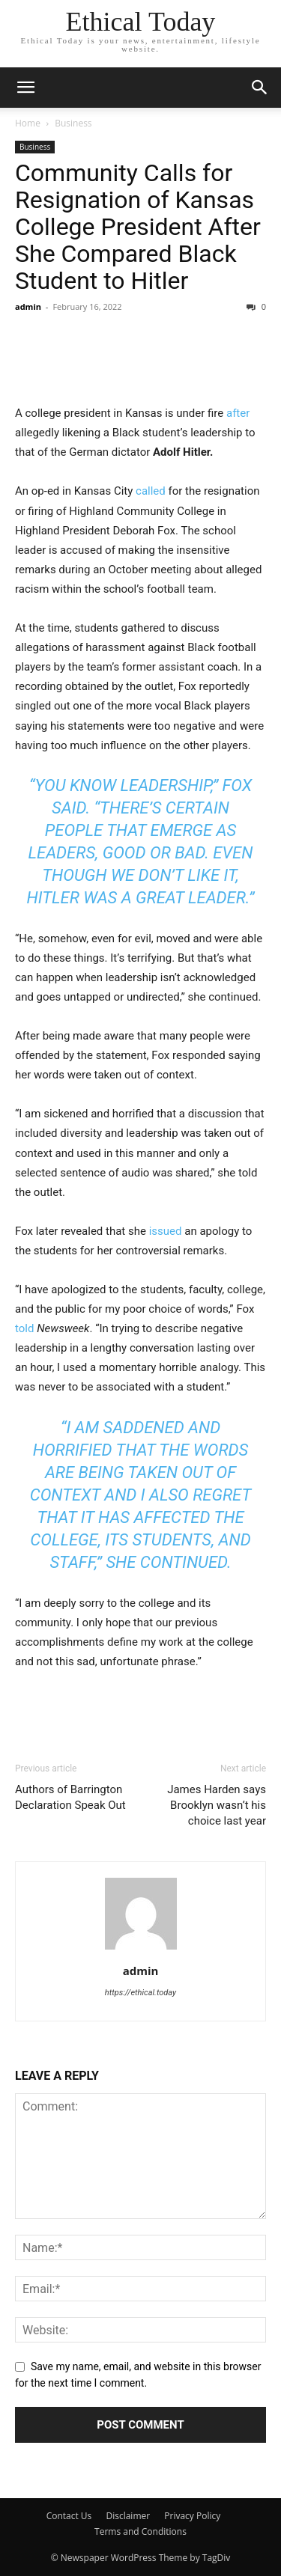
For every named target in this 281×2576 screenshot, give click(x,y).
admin (28, 306)
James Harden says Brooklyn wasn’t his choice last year (216, 1805)
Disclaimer (128, 2515)
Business (73, 123)
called (151, 491)
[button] (260, 87)
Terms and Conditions (140, 2531)
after (238, 413)
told (24, 1328)
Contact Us (69, 2515)
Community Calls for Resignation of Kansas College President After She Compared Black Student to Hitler (138, 227)
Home (27, 123)
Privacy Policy (193, 2515)
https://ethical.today (140, 1992)
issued (165, 1231)
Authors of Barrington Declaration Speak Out (70, 1797)
